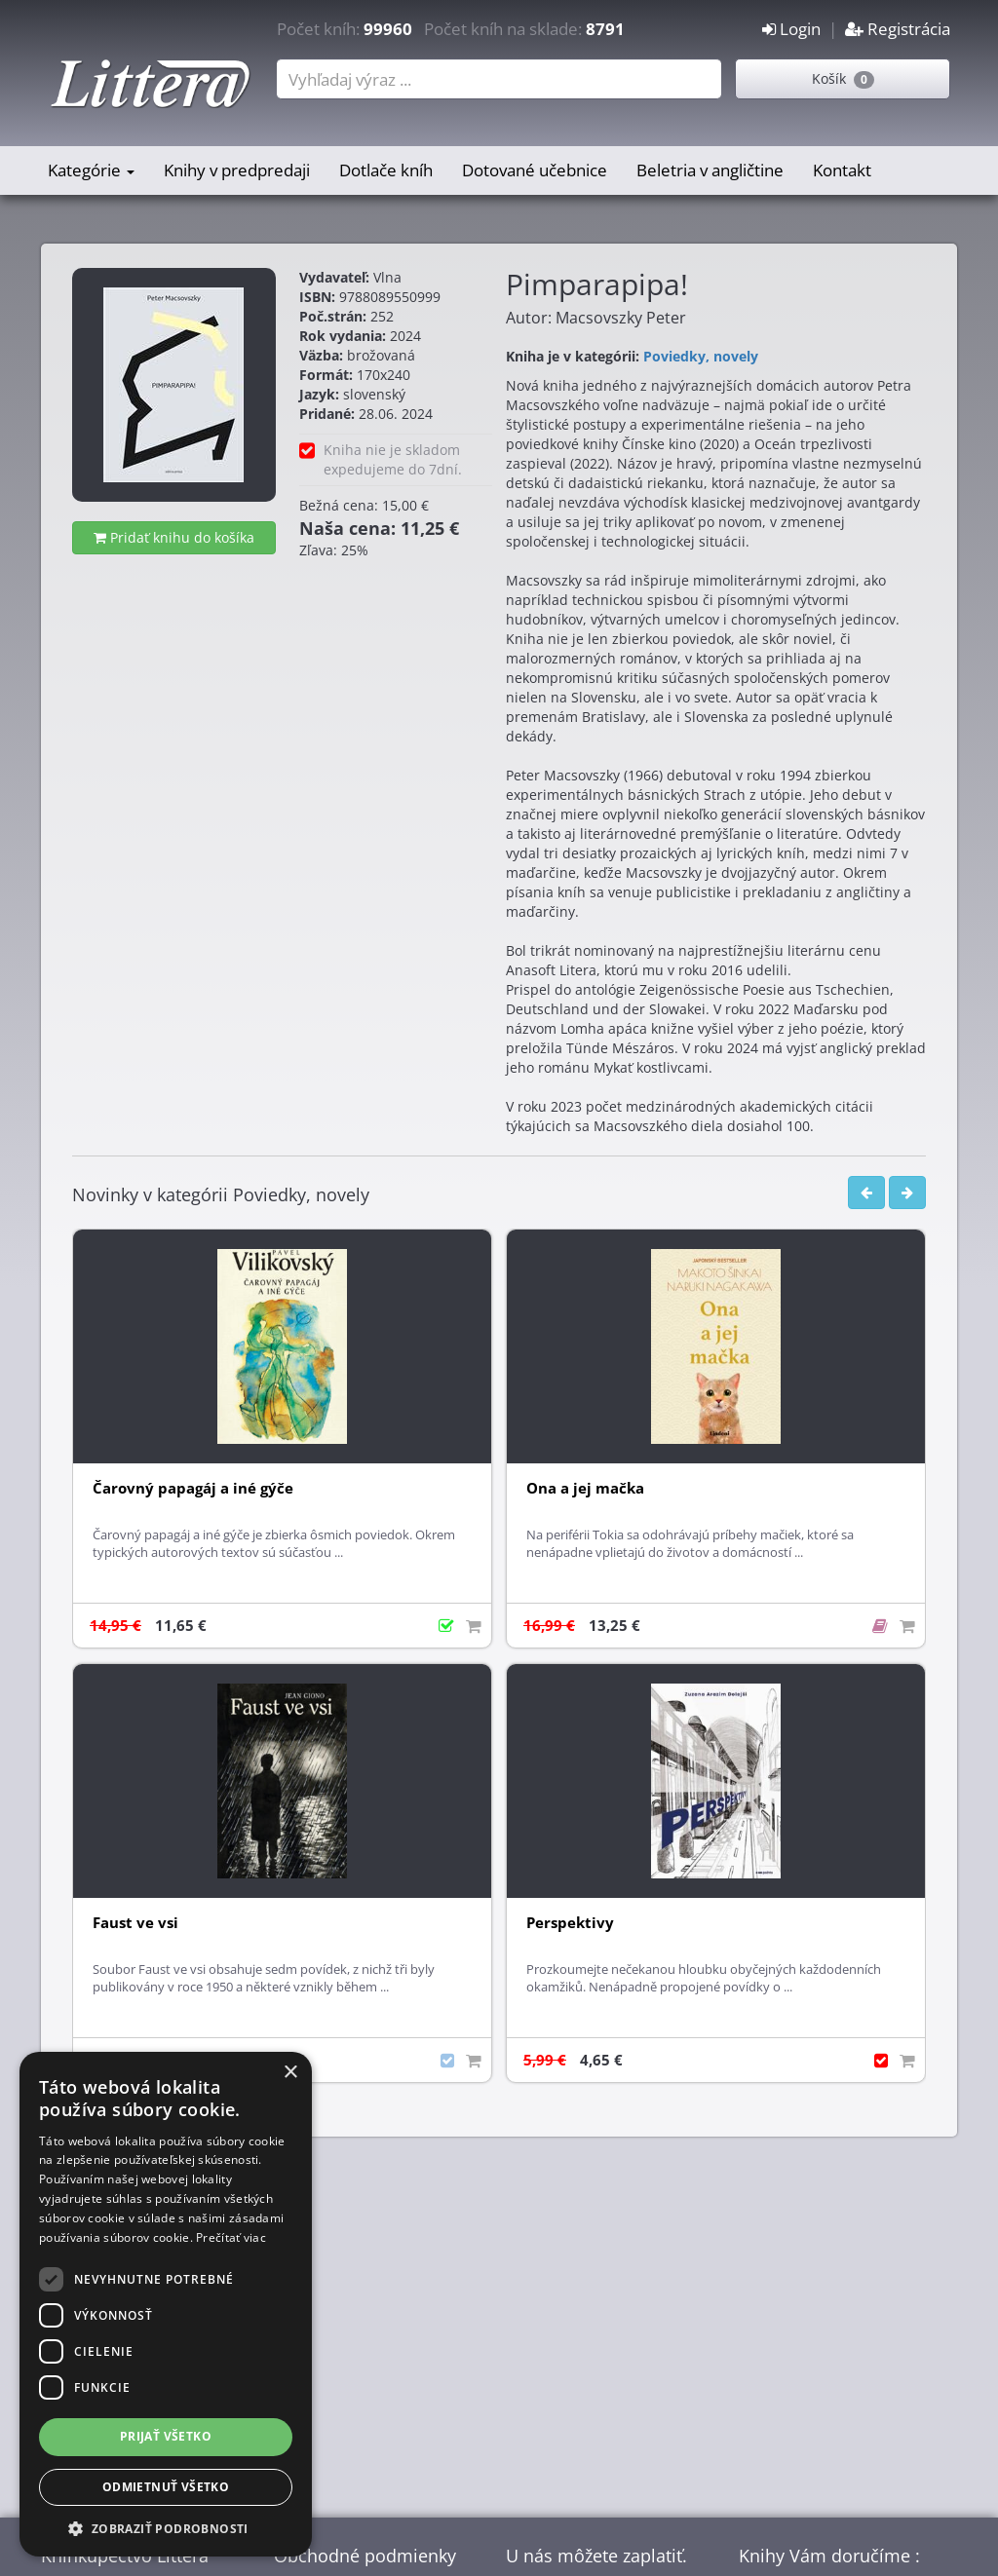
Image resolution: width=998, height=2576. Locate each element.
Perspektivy (570, 1923)
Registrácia (897, 29)
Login (791, 29)
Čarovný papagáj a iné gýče (193, 1488)
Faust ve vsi (135, 1923)
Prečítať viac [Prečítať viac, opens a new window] (231, 2237)
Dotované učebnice (534, 170)
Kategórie (91, 170)
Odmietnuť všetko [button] (165, 2487)
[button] (165, 2528)
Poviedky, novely (700, 356)
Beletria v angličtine (710, 170)
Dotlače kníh (386, 170)
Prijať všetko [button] (165, 2436)
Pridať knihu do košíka (174, 537)
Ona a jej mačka (585, 1488)
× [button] (290, 2072)
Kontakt (842, 170)
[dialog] (165, 2304)
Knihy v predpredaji (237, 170)
